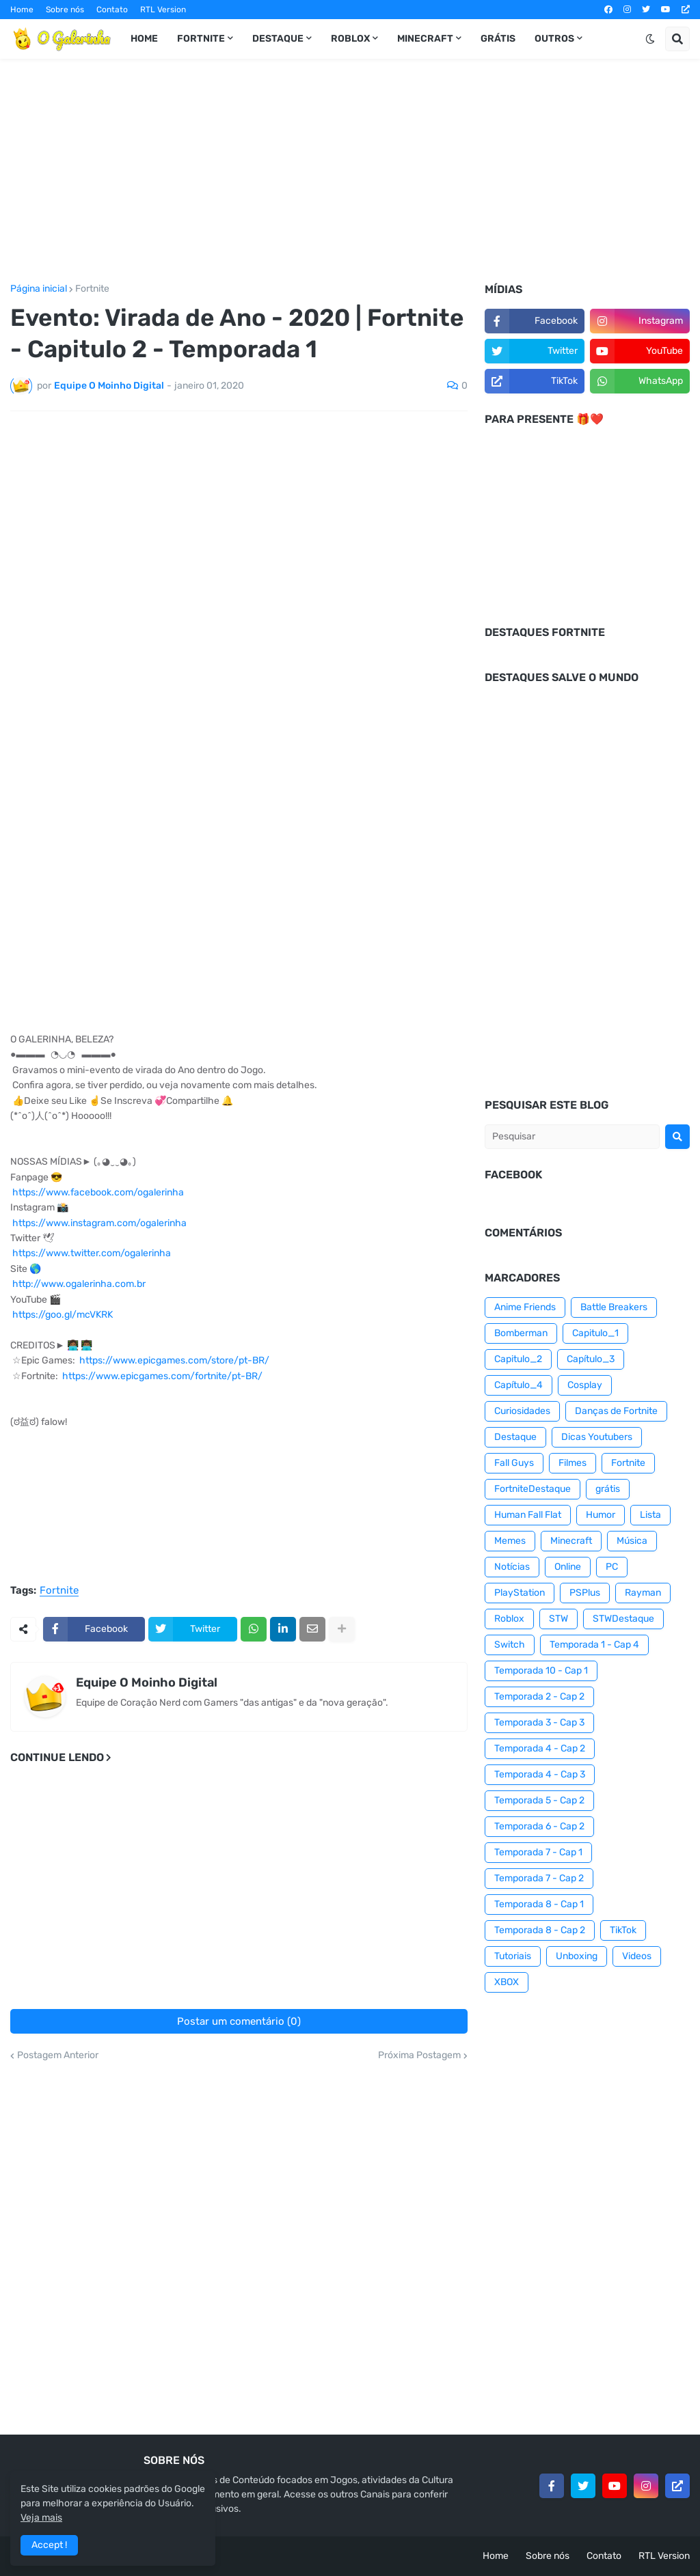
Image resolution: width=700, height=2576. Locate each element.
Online (567, 1567)
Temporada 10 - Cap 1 (541, 1670)
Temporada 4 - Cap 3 (539, 1774)
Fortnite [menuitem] (201, 38)
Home (21, 9)
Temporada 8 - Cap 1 (539, 1904)
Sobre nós (65, 9)
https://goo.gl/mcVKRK (62, 1314)
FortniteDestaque (532, 1489)
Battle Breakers (613, 1307)
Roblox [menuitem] (350, 38)
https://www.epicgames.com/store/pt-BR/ (174, 1360)
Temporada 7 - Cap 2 (539, 1878)
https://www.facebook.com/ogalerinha (98, 1192)
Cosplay (584, 1385)
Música (632, 1541)
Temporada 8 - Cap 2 (539, 1930)
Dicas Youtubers (596, 1437)
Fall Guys (514, 1463)
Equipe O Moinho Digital (146, 1682)
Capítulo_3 (591, 1359)
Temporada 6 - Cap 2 (539, 1826)
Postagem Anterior (57, 2055)
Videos (636, 1956)
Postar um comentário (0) (239, 2021)
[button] (650, 39)
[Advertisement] (350, 171)
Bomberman (521, 1333)
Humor (600, 1515)
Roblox (509, 1618)
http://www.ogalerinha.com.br (79, 1284)
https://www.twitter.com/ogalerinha (91, 1253)
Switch (509, 1644)
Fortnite (92, 289)
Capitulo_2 (518, 1359)
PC (612, 1567)
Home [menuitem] (144, 38)
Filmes (572, 1463)
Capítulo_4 (518, 1385)
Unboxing (576, 1956)
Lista (650, 1515)
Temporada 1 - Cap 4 (594, 1644)
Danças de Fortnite (616, 1411)
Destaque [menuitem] (278, 38)
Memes (510, 1541)
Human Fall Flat (527, 1515)
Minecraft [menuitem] (425, 38)
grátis (607, 1489)
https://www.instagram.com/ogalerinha (99, 1223)
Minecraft (571, 1541)
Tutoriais (512, 1956)
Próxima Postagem (419, 2055)
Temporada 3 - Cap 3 (539, 1722)
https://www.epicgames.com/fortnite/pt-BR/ (162, 1376)
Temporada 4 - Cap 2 (539, 1748)
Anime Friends (525, 1307)
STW (558, 1618)
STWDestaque (623, 1618)
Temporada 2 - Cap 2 (539, 1696)
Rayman (643, 1592)
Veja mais (41, 2517)
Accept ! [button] (49, 2545)
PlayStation (519, 1592)
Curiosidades (522, 1411)
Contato (112, 9)
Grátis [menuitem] (498, 38)
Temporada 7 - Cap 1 (538, 1852)
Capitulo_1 (595, 1333)
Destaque (515, 1437)
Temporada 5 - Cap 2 (539, 1800)
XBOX (506, 1982)
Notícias (512, 1567)
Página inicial (38, 289)
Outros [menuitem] (554, 38)
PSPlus (584, 1592)
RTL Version (163, 9)
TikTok (623, 1930)
